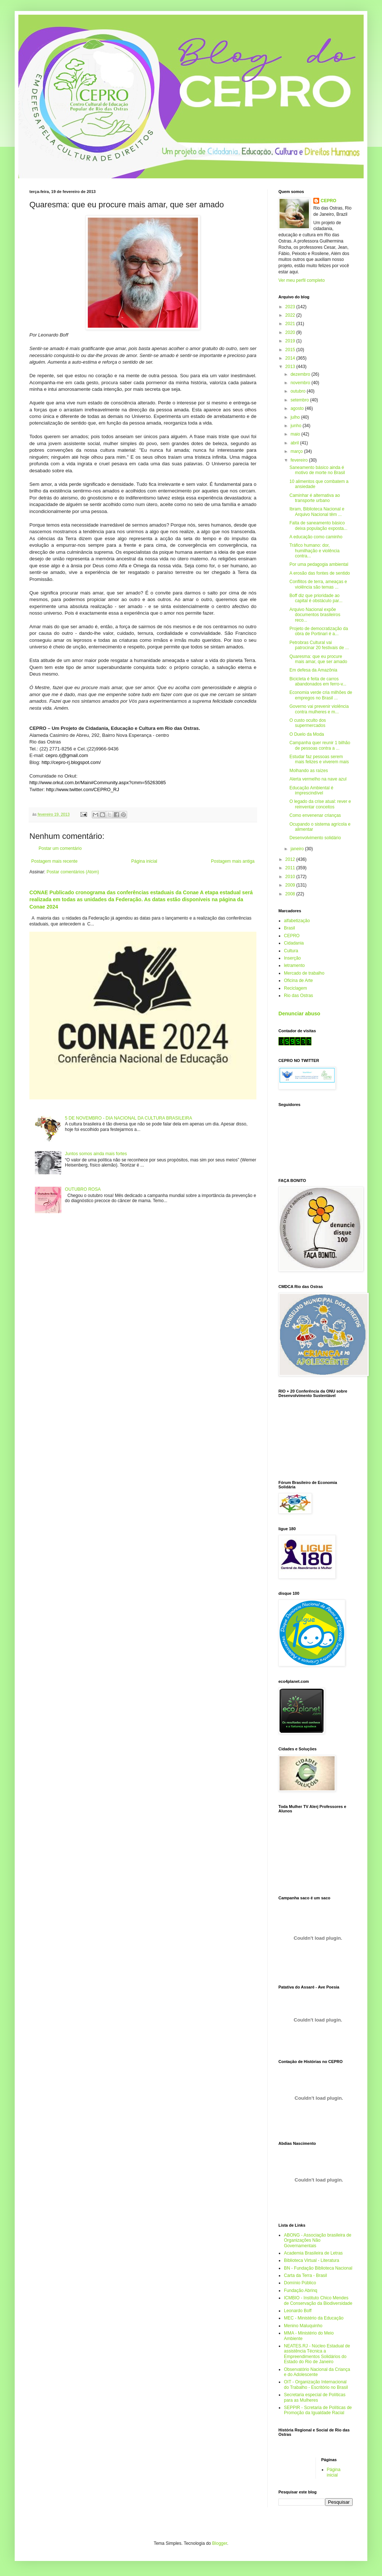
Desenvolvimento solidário (315, 837)
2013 (290, 366)
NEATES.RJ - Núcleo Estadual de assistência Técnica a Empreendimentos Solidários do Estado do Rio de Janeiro (317, 2353)
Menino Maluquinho (303, 2325)
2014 (290, 358)
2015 (290, 349)
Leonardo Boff (297, 2310)
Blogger (219, 2543)
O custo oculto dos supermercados (307, 723)
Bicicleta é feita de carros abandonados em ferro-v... (317, 681)
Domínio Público (300, 2282)
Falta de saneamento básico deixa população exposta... (318, 525)
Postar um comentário (60, 848)
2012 (290, 859)
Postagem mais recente (54, 861)
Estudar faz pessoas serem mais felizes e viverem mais (319, 759)
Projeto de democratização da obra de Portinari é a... (318, 631)
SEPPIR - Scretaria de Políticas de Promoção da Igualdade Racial (318, 2410)
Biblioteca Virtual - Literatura (311, 2260)
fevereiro (300, 460)
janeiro (298, 848)
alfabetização (297, 920)
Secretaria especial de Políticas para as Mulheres (314, 2397)
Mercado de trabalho (304, 973)
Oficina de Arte (298, 980)
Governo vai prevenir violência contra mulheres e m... (319, 709)
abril (295, 442)
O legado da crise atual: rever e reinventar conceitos (320, 804)
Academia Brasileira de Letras (313, 2253)
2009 (290, 885)
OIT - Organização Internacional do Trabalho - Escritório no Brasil (316, 2384)
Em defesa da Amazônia (313, 670)
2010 (290, 876)
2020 (290, 332)
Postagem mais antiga (233, 861)
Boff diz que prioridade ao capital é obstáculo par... (315, 598)
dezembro (301, 374)
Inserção (292, 958)
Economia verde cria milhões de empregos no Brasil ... (320, 695)
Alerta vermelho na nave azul (317, 779)
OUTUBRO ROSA (83, 1189)
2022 (290, 315)
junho (297, 425)
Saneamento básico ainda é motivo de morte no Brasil (317, 470)
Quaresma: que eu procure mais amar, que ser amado (318, 659)
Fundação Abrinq (300, 2290)
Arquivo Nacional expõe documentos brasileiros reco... (314, 615)
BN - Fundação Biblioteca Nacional (318, 2268)
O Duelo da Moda (306, 734)
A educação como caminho (315, 536)
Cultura (291, 950)
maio (296, 434)
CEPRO (328, 200)
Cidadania (294, 943)
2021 (290, 323)
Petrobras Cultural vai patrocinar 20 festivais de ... (319, 645)
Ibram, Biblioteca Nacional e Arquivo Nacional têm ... (316, 511)
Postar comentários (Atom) (73, 871)
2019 (290, 340)
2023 (290, 306)
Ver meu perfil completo (301, 280)
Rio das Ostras (298, 995)
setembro (300, 400)
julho (296, 417)
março (297, 451)
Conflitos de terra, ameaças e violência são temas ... (318, 584)
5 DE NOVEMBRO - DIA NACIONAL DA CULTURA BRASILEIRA (128, 1118)
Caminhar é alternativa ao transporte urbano (314, 498)
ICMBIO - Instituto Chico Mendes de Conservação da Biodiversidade (318, 2300)
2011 (290, 867)
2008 (290, 893)
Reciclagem (295, 988)
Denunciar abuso (299, 1013)
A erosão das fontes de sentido (319, 573)
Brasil (289, 928)
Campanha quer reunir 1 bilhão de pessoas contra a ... (319, 745)
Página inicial (144, 861)
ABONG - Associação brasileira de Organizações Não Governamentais (317, 2240)
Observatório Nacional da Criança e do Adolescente (317, 2372)
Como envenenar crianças (315, 815)
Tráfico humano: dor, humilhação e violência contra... (314, 551)
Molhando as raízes (308, 770)
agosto (298, 408)
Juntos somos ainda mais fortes (96, 1153)
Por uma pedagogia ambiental (318, 564)
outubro (299, 391)
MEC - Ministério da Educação (313, 2318)
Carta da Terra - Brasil (305, 2275)
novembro (301, 382)
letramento (294, 965)
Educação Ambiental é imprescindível (311, 790)
